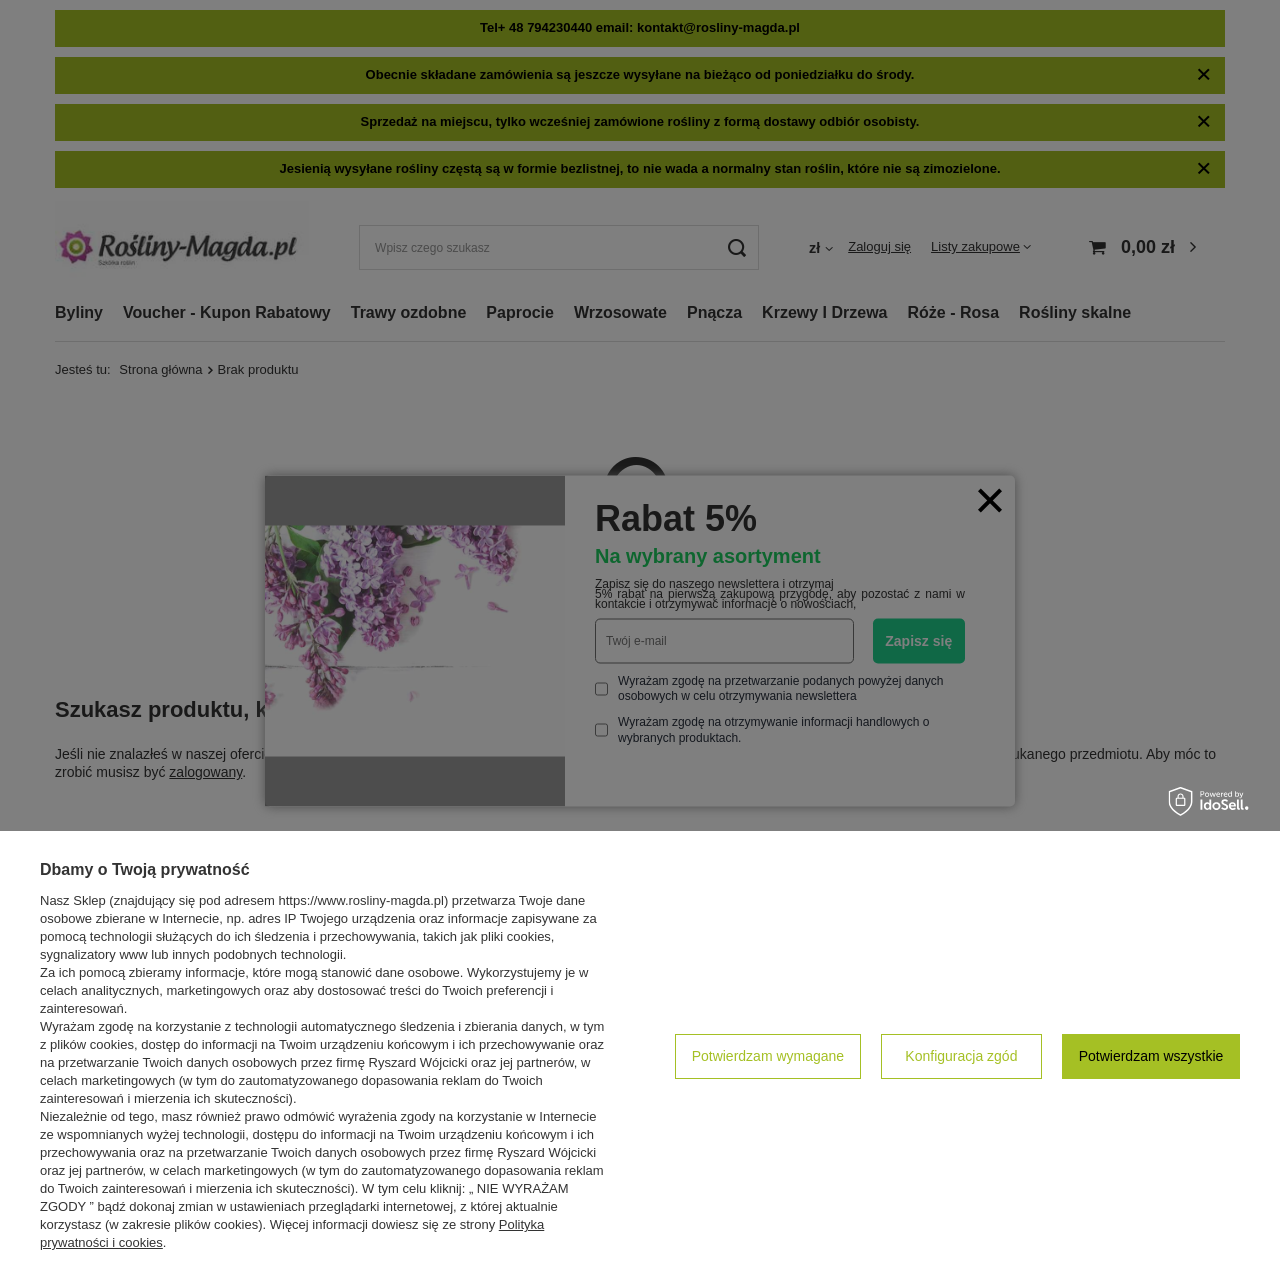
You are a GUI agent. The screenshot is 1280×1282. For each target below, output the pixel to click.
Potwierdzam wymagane (768, 1056)
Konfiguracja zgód (961, 1056)
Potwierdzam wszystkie (1151, 1056)
